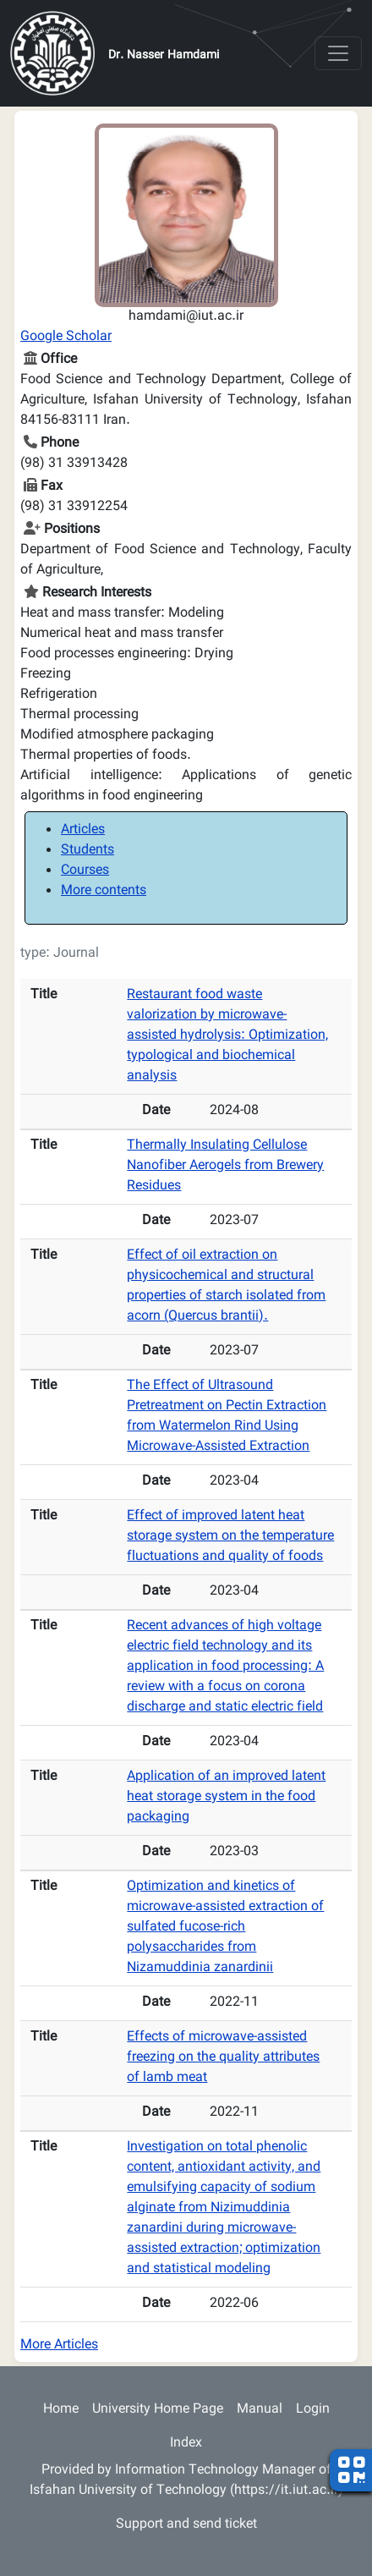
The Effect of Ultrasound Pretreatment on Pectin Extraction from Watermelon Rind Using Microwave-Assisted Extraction (226, 1417)
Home (61, 2409)
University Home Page (157, 2409)
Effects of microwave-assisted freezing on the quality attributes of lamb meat (223, 2058)
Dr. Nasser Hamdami (163, 56)
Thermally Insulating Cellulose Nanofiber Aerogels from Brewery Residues (225, 1166)
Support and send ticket (186, 2524)
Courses (85, 871)
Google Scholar (66, 337)
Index (186, 2443)
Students (87, 850)
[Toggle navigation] (338, 53)
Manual (259, 2409)
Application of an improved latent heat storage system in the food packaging (226, 1797)
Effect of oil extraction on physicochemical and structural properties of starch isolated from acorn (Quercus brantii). (226, 1286)
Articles (83, 830)
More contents (103, 891)
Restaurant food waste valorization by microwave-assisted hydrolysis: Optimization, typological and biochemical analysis (227, 1036)
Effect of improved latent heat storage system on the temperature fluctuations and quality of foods (230, 1537)
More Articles (59, 2345)
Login (313, 2409)
